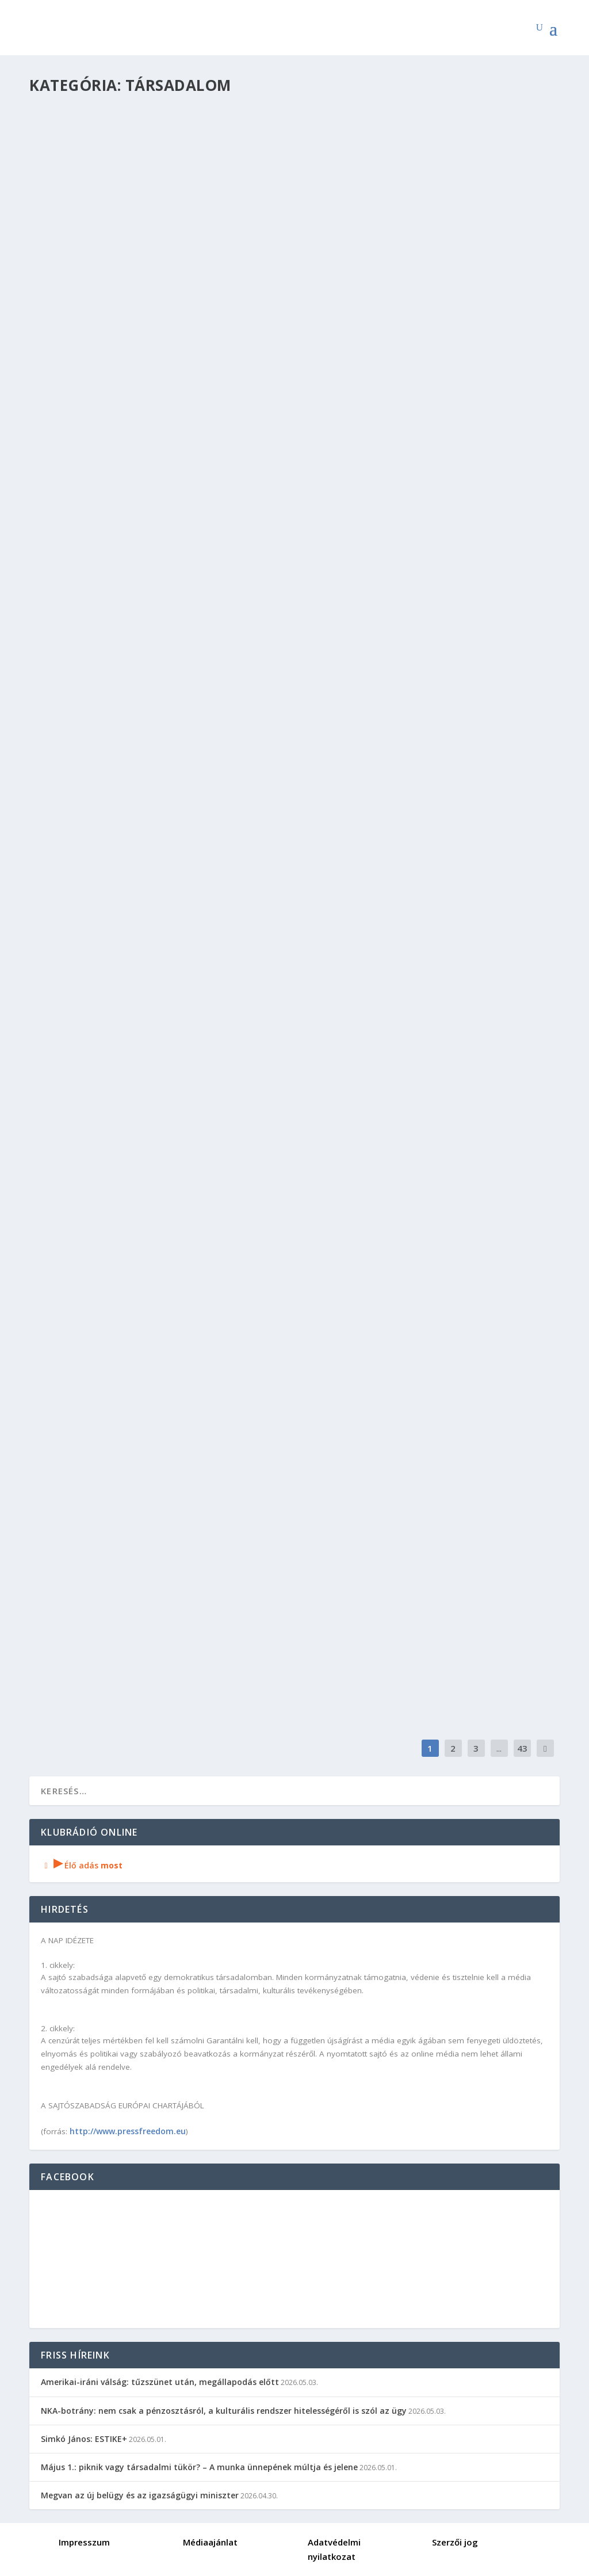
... (499, 1748)
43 (522, 1748)
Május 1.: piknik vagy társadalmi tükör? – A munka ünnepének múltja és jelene (199, 2467)
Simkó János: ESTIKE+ (84, 2438)
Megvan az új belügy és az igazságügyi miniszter (140, 2495)
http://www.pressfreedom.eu (128, 2131)
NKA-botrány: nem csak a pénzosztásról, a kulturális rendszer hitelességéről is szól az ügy (224, 2410)
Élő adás (82, 1865)
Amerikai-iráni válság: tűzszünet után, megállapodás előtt (160, 2381)
